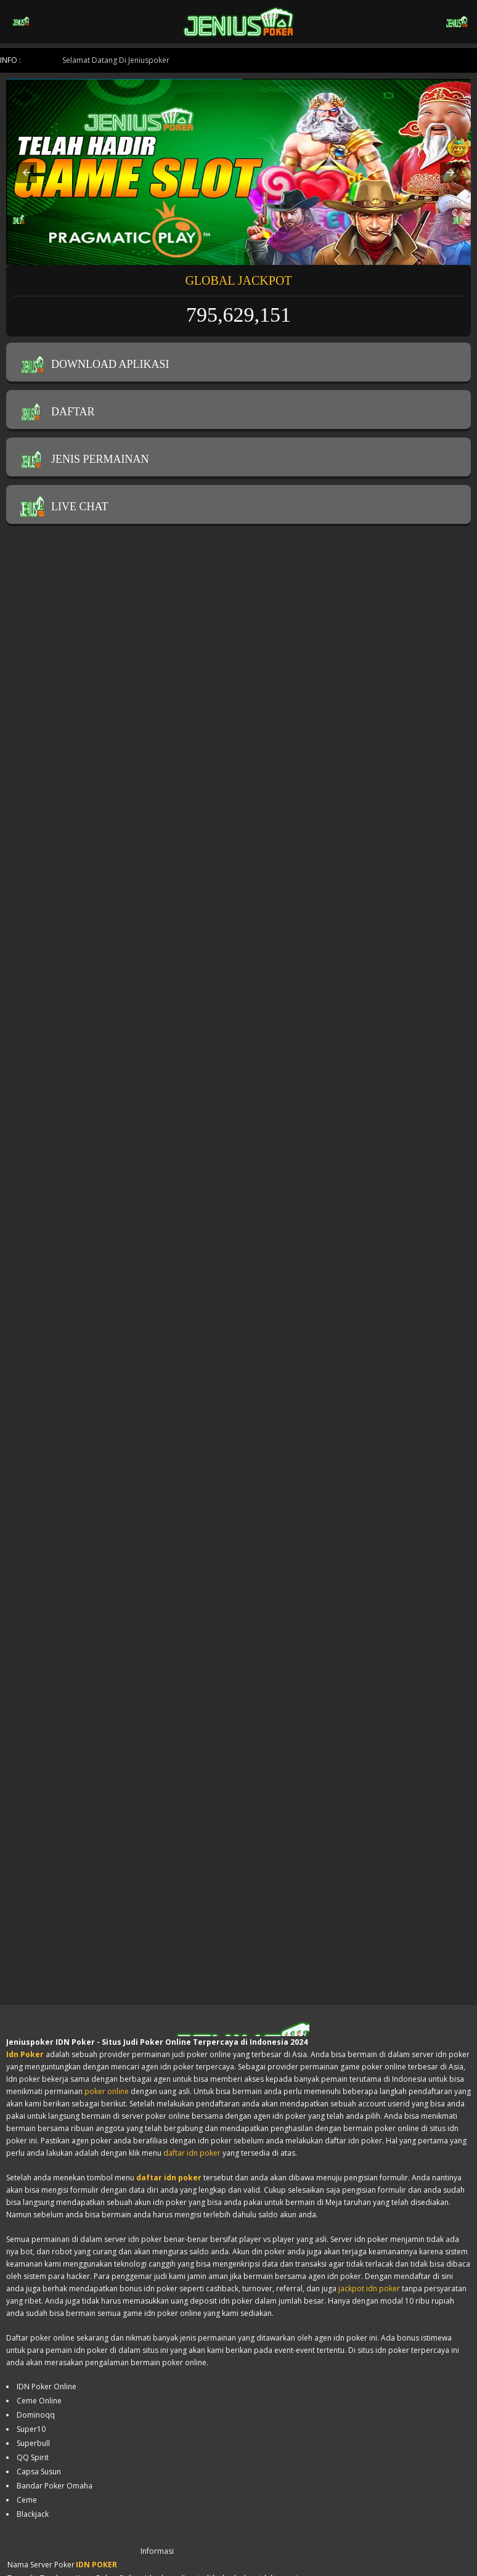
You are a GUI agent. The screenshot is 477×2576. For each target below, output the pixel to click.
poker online (106, 2091)
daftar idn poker (192, 2153)
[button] (26, 172)
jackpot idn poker (369, 2288)
